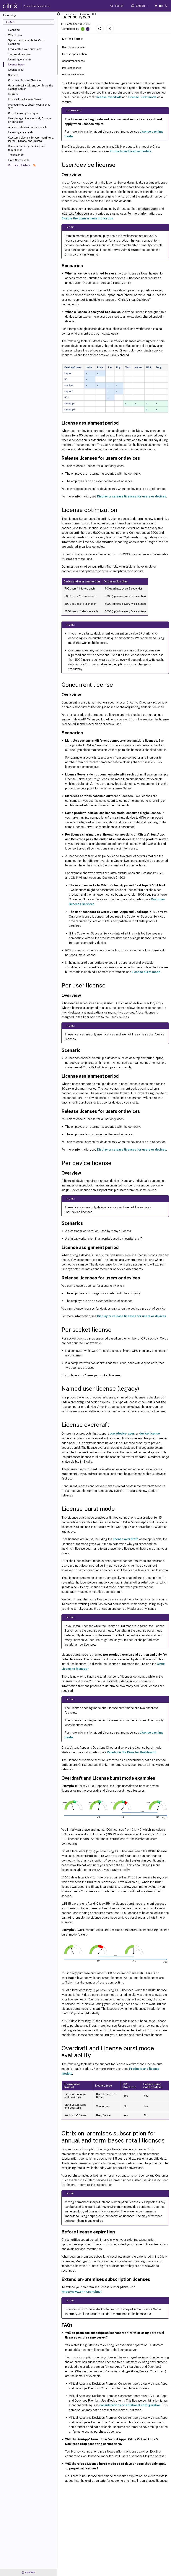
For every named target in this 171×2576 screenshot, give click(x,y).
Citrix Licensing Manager (23, 113)
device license (149, 1433)
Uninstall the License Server (25, 99)
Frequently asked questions (24, 49)
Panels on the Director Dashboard (131, 1751)
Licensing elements (19, 59)
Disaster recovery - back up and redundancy (26, 148)
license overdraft (108, 97)
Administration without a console (28, 127)
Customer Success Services (24, 80)
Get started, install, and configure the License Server (30, 87)
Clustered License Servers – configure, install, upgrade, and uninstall (31, 139)
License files (15, 69)
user (131, 1433)
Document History (22, 165)
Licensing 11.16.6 (88, 14)
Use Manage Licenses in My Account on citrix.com (30, 120)
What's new (15, 35)
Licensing (14, 29)
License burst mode (142, 97)
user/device (118, 1433)
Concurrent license (75, 60)
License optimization (76, 54)
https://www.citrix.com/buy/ (81, 2291)
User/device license (75, 47)
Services (13, 75)
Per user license (73, 67)
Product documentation (31, 6)
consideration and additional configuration (130, 2404)
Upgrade (13, 94)
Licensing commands (20, 132)
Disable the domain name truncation (87, 218)
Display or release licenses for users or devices (131, 496)
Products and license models (130, 151)
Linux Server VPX (18, 160)
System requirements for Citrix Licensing (26, 42)
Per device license (75, 74)
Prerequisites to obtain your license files (29, 106)
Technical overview (19, 54)
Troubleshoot (16, 154)
